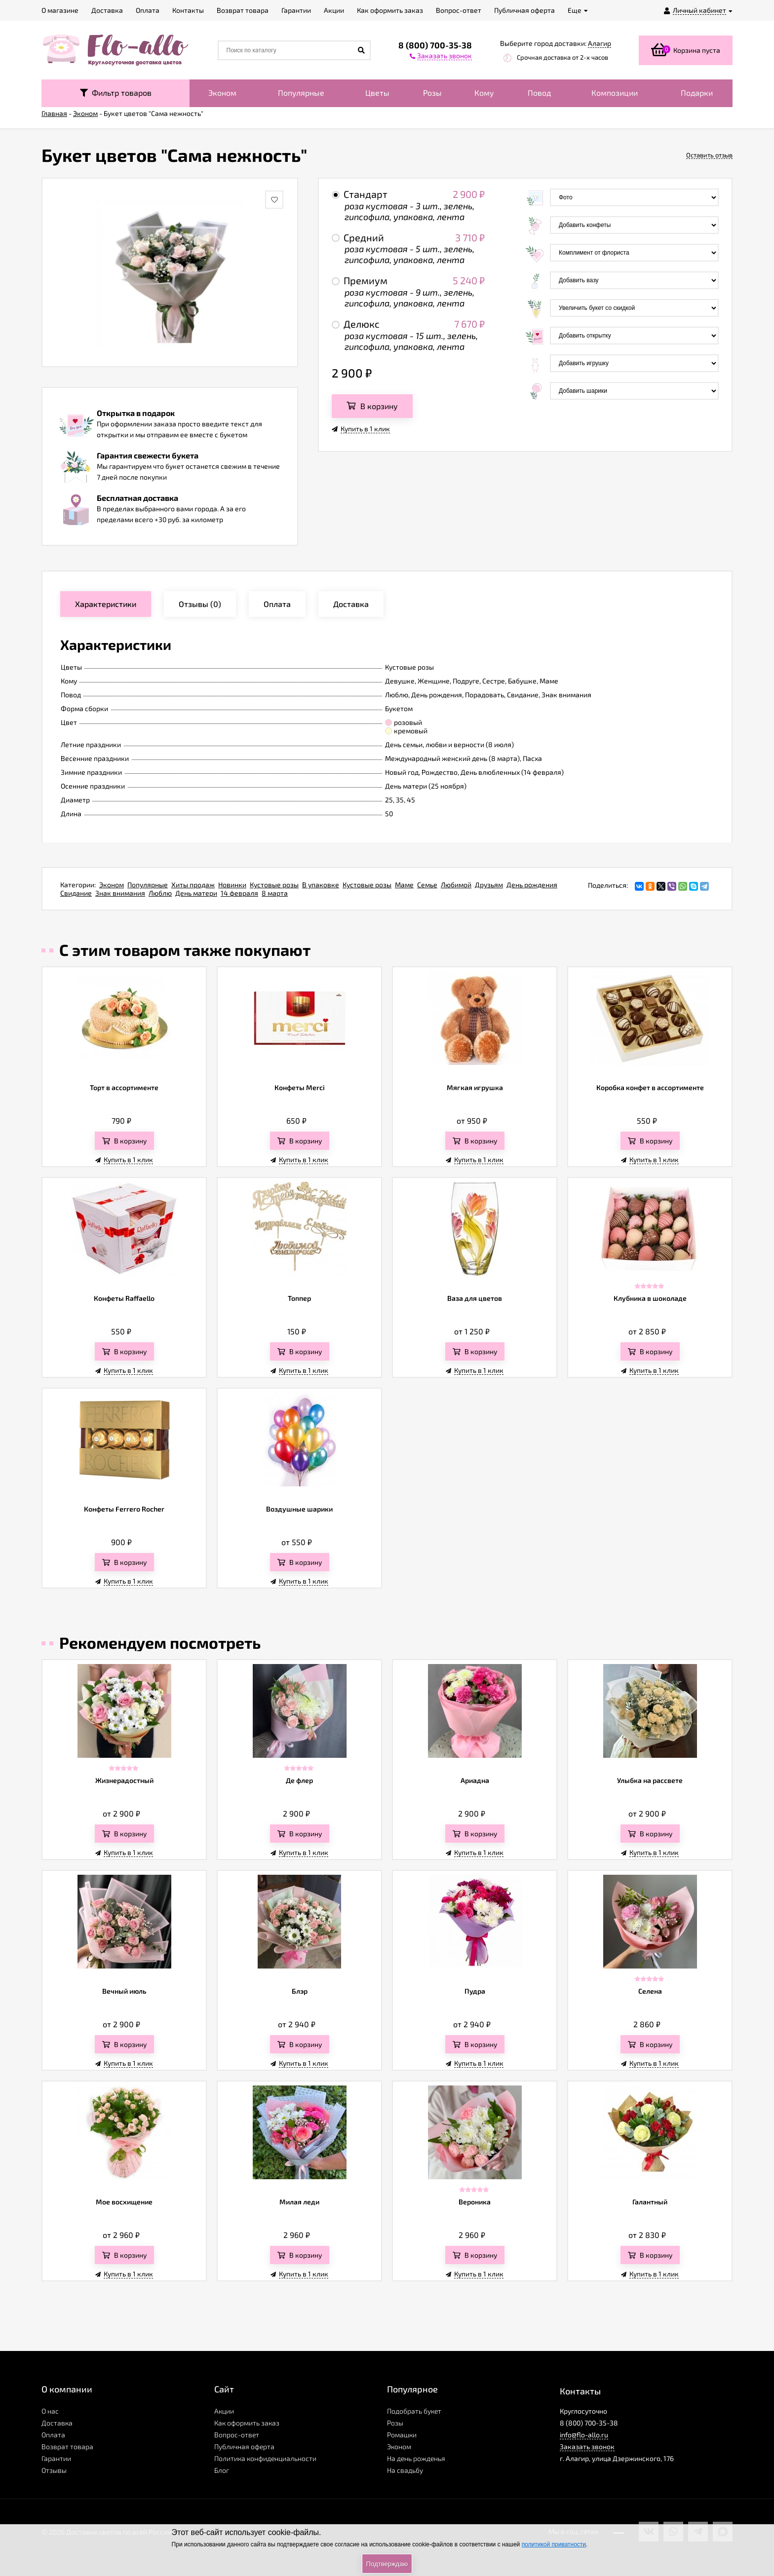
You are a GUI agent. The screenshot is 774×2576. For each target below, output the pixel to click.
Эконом (222, 92)
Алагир (599, 43)
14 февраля (239, 893)
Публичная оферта (244, 2446)
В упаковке (320, 884)
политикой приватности (554, 2544)
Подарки (697, 92)
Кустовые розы (274, 884)
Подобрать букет (414, 2411)
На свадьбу (405, 2470)
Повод (539, 92)
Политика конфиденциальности (265, 2458)
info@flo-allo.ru (584, 2434)
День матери (196, 893)
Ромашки (402, 2434)
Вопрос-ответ (236, 2434)
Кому (484, 92)
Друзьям (489, 884)
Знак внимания (120, 893)
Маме (404, 884)
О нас (50, 2411)
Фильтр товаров (116, 92)
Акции (224, 2411)
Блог (221, 2470)
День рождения (531, 884)
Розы (432, 92)
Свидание (76, 893)
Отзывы (54, 2470)
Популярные (301, 92)
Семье (427, 884)
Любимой (456, 884)
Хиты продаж (193, 884)
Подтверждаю (387, 2564)
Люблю (160, 893)
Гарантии (56, 2458)
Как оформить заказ (246, 2423)
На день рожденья (416, 2458)
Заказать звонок (587, 2446)
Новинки (232, 884)
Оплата (53, 2434)
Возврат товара (67, 2446)
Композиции (614, 92)
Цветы (377, 92)
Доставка (57, 2423)
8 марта (275, 893)
